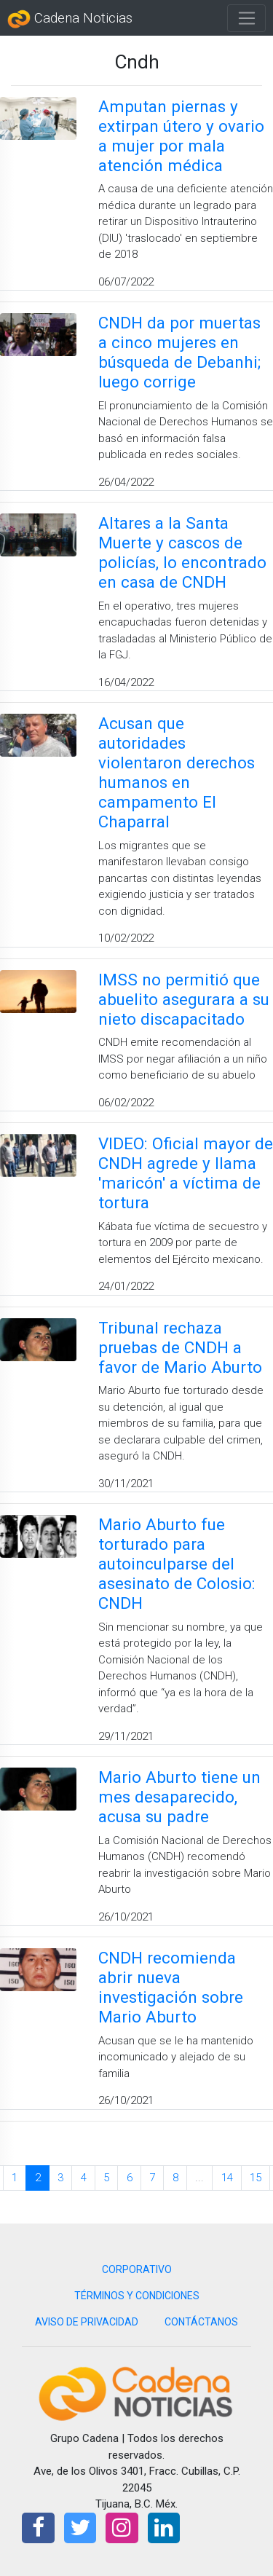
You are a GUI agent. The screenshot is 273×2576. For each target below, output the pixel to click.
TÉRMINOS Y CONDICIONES (136, 2295)
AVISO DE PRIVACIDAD (86, 2322)
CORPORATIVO (137, 2269)
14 (227, 2177)
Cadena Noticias (69, 19)
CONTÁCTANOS (201, 2322)
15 (255, 2177)
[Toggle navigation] (246, 18)
